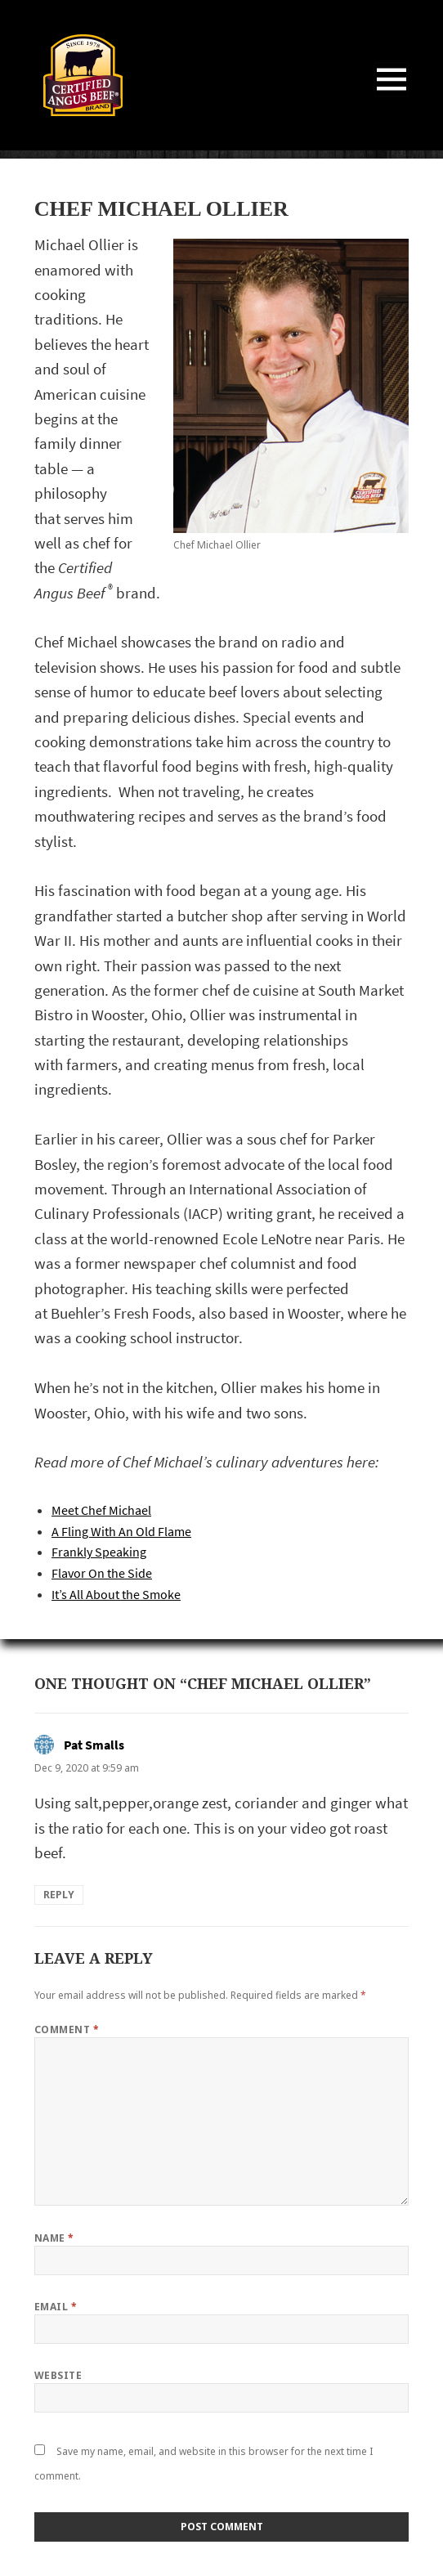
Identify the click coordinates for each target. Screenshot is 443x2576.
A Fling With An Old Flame (121, 1531)
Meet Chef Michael (101, 1510)
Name (54, 2238)
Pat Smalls (94, 1745)
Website (58, 2375)
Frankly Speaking (98, 1552)
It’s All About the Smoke (116, 1594)
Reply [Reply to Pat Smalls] (58, 1895)
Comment (66, 2029)
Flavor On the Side (101, 1573)
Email (55, 2307)
